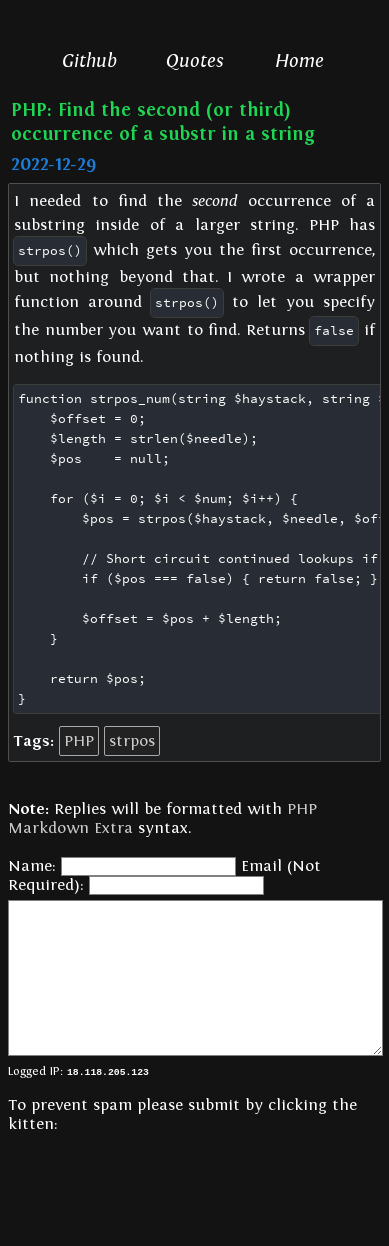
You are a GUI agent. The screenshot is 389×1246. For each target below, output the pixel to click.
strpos (132, 741)
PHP (79, 741)
